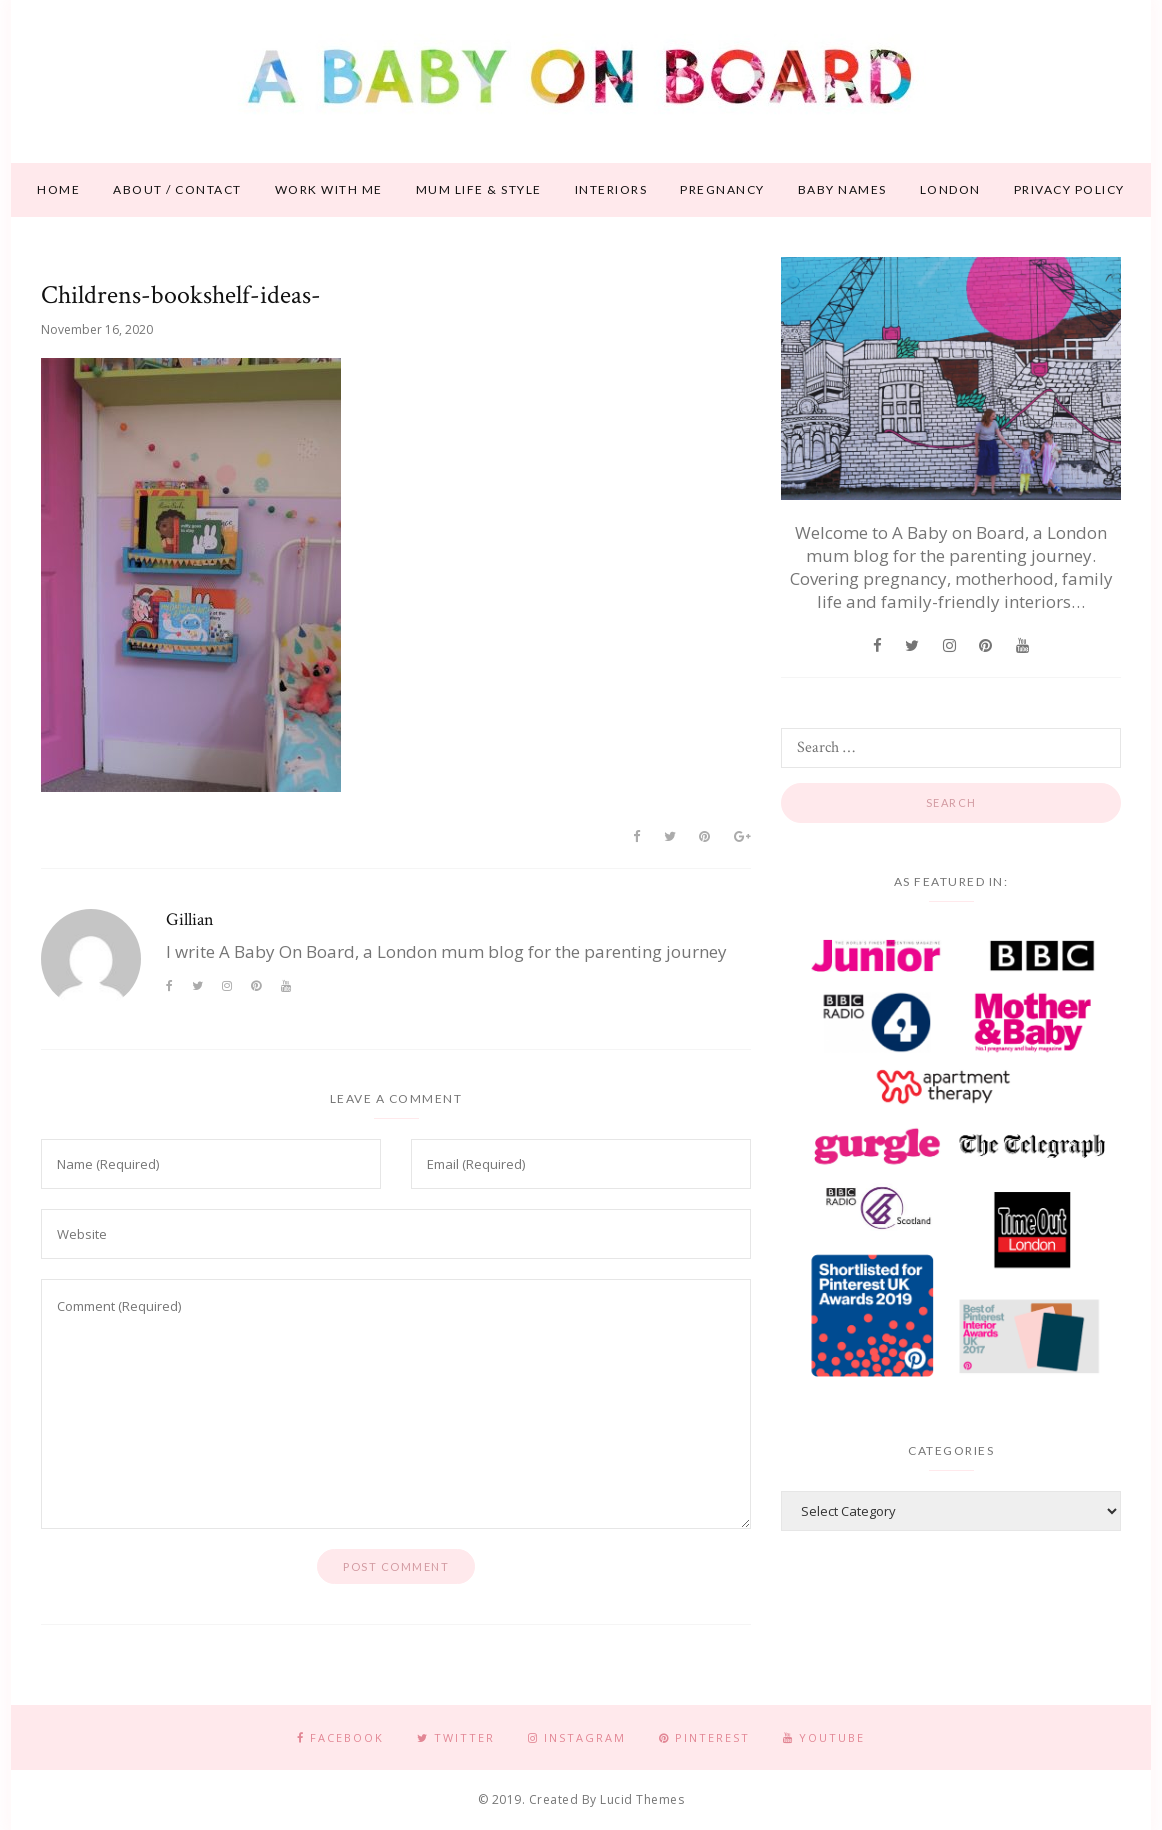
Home (58, 189)
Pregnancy (722, 189)
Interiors (611, 189)
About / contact (177, 189)
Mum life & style (479, 189)
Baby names (842, 189)
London (950, 189)
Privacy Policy (1069, 189)
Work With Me (329, 189)
